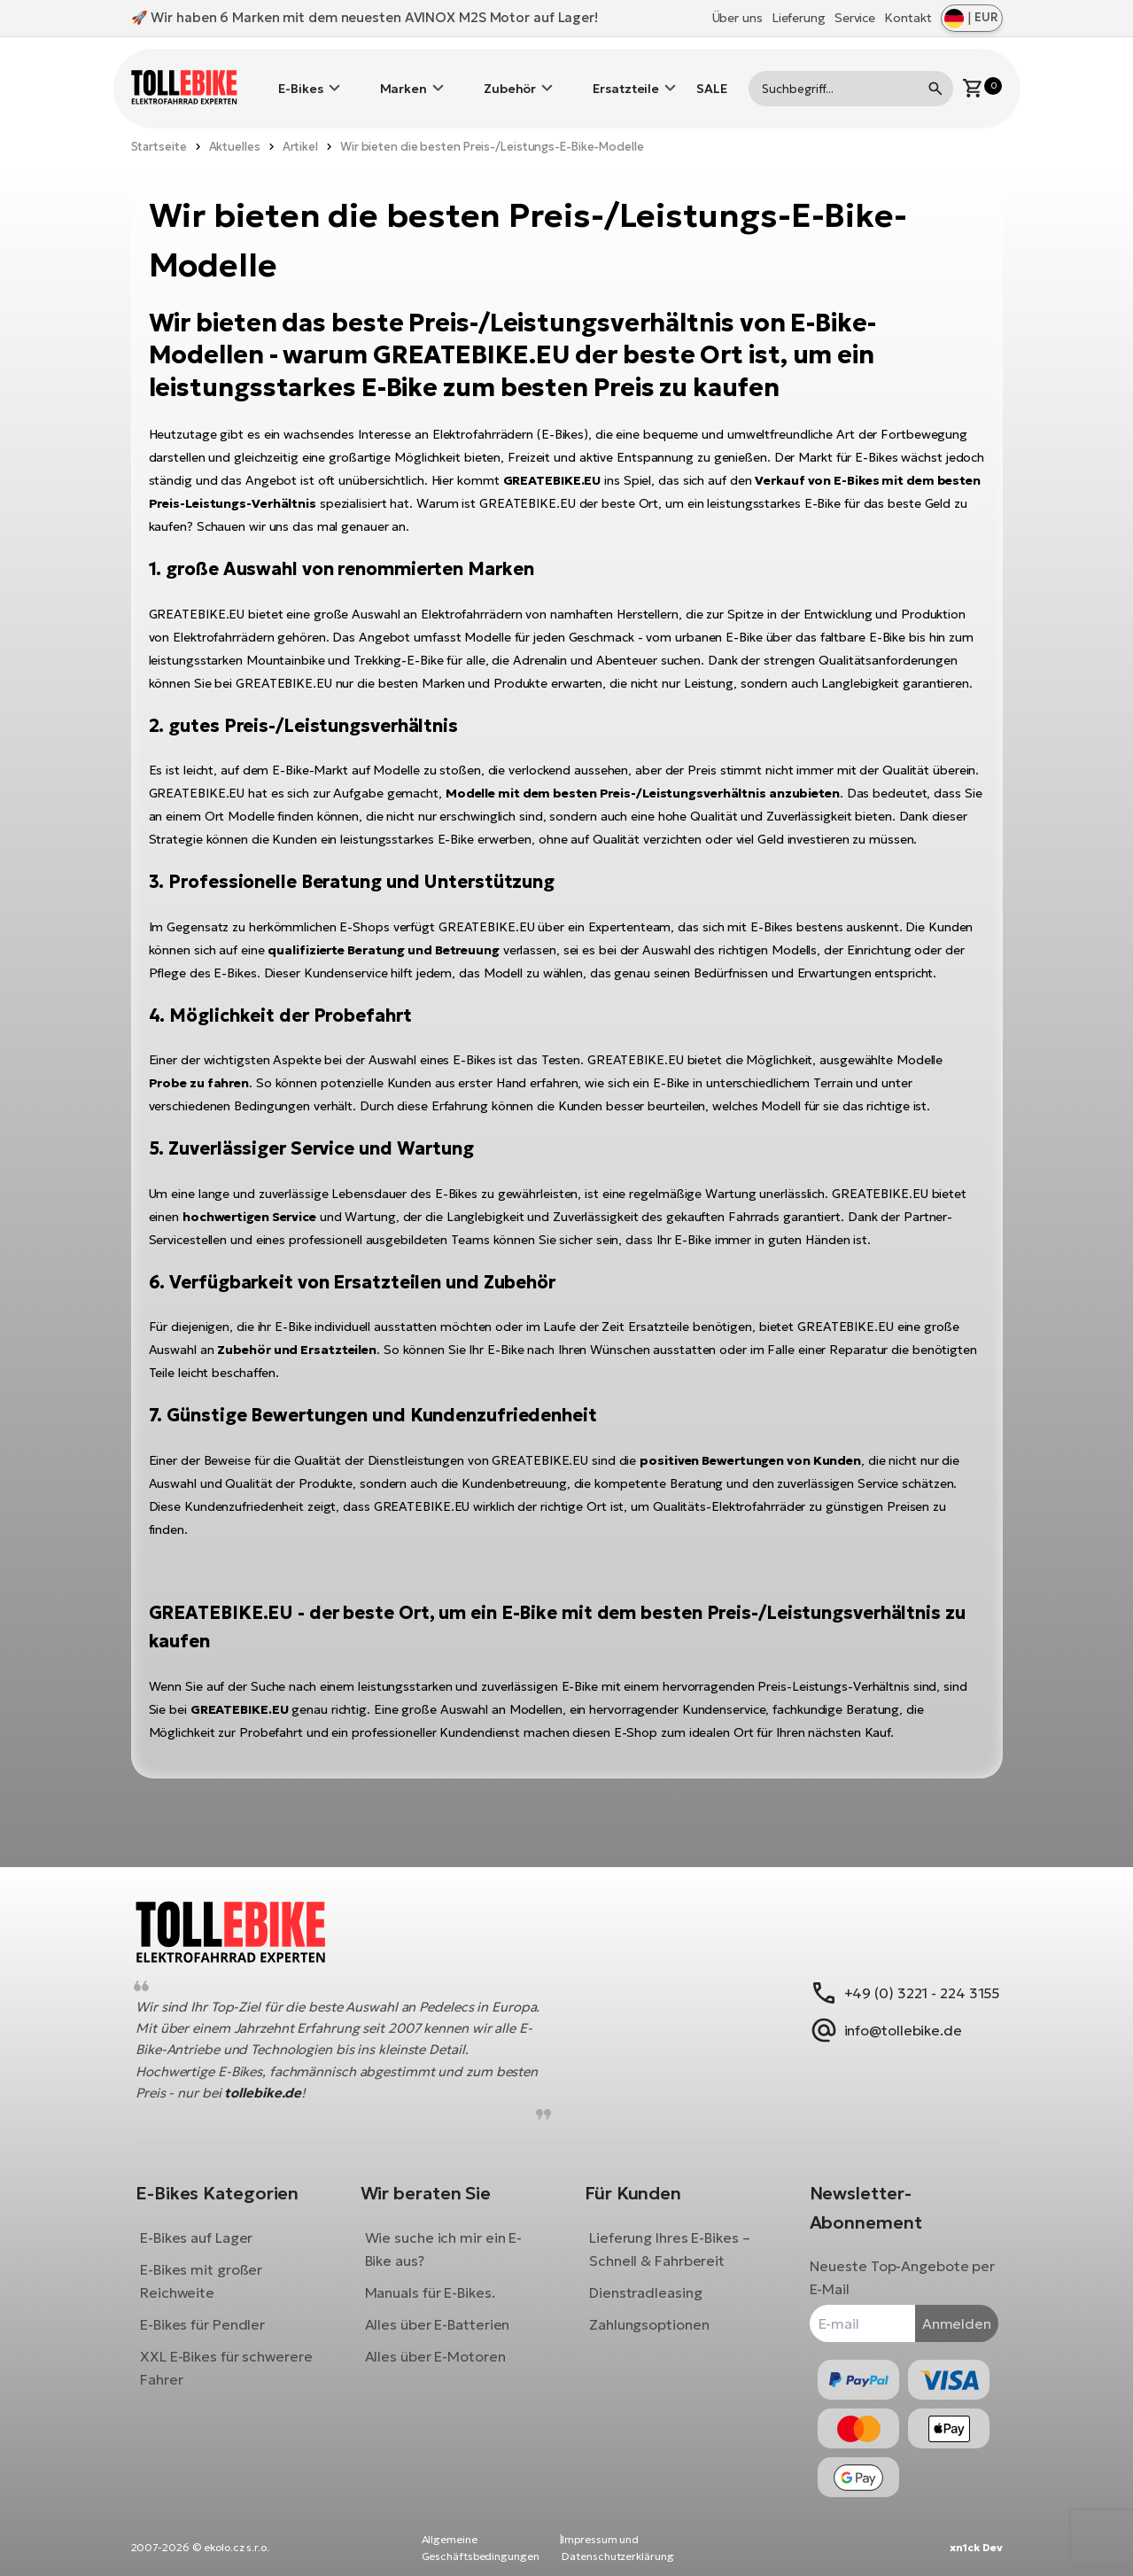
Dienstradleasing (645, 2279)
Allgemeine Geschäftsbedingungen (480, 2548)
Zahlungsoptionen (649, 2311)
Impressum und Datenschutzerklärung (617, 2548)
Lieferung (799, 18)
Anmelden (942, 2310)
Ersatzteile (626, 75)
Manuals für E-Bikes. (436, 2279)
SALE (711, 75)
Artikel (300, 120)
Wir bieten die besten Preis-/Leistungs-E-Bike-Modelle (492, 120)
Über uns (737, 18)
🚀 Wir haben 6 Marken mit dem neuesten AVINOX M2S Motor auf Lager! (365, 17)
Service (854, 18)
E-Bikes (300, 75)
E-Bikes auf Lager (209, 2224)
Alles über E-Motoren (441, 2343)
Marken (403, 75)
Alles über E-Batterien (443, 2311)
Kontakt (907, 18)
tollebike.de (321, 2079)
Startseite (159, 120)
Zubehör (510, 75)
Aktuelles (234, 120)
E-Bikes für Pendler (215, 2311)
